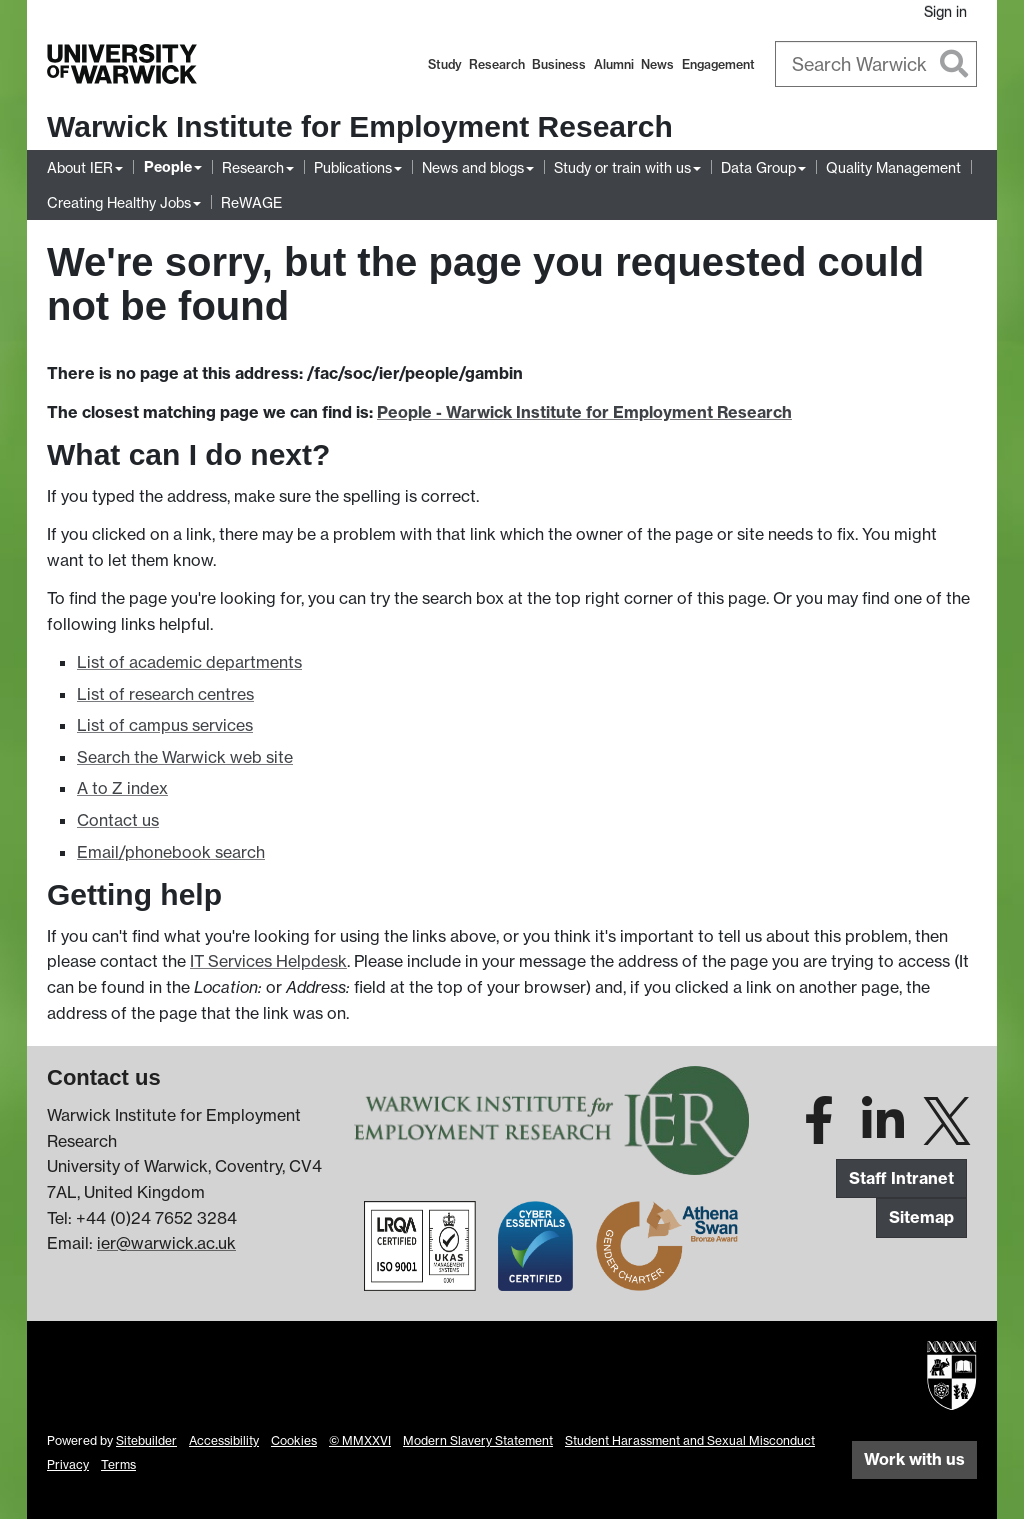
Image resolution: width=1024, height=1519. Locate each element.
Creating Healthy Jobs (119, 202)
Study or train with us (622, 167)
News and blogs (473, 167)
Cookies (294, 1440)
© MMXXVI (360, 1440)
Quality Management (893, 167)
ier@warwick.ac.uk (166, 1243)
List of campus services (165, 725)
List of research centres (165, 694)
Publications (353, 167)
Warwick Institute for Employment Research (360, 126)
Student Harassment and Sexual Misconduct (690, 1440)
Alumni (614, 64)
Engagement (718, 64)
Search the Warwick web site (185, 757)
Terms (118, 1464)
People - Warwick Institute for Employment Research (584, 412)
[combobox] (876, 64)
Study (445, 64)
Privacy (68, 1464)
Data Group (758, 167)
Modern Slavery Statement (478, 1440)
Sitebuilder (146, 1440)
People (168, 167)
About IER (80, 167)
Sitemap (921, 1217)
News (657, 64)
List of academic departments (189, 662)
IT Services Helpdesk (268, 961)
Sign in (945, 11)
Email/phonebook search (171, 852)
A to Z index (122, 788)
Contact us (118, 820)
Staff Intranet (901, 1178)
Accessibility (224, 1440)
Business (559, 64)
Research (497, 64)
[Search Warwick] (876, 64)
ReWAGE (251, 202)
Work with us (914, 1459)
